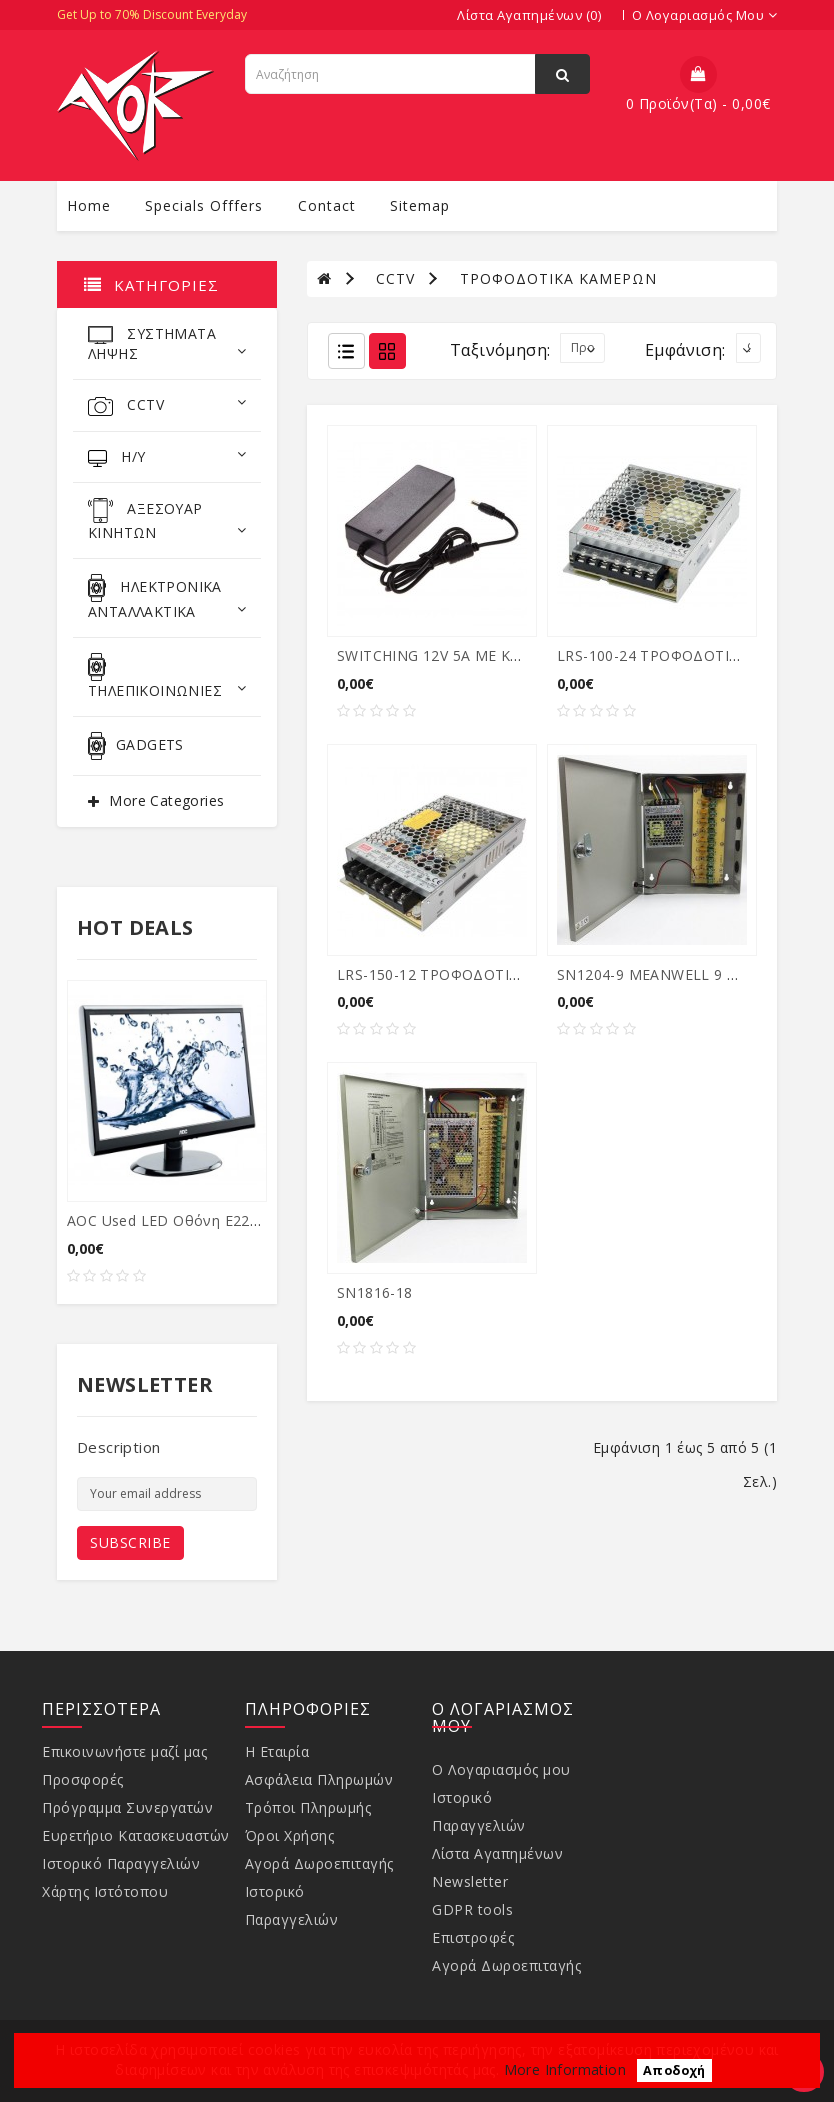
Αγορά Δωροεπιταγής (319, 1863)
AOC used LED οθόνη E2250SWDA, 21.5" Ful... (227, 1220)
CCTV (167, 405)
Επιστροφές (473, 1937)
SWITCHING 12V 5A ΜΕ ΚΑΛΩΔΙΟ (452, 655)
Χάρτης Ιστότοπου (105, 1891)
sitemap (420, 205)
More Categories (166, 800)
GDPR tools (472, 1909)
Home (89, 205)
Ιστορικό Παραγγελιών (121, 1863)
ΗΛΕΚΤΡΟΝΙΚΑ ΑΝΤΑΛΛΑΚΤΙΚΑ (167, 597)
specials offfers (204, 205)
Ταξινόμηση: (500, 350)
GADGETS (136, 746)
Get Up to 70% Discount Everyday (152, 14)
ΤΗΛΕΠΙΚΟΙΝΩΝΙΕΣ (167, 676)
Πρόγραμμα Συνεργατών (127, 1807)
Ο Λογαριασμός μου (501, 1769)
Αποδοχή (674, 2070)
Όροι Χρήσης (290, 1835)
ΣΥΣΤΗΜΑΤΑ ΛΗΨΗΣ (167, 343)
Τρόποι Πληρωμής (308, 1807)
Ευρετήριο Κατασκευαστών (136, 1835)
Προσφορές (83, 1779)
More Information (565, 2069)
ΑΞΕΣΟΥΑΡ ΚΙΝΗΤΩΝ (167, 520)
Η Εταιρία (277, 1751)
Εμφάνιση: (685, 350)
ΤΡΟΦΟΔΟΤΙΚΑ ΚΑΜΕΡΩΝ (558, 278)
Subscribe (130, 1542)
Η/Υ (167, 457)
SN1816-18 (375, 1292)
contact (327, 205)
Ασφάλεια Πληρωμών (319, 1779)
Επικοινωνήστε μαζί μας (124, 1751)
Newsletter (470, 1881)
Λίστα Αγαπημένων (497, 1853)
